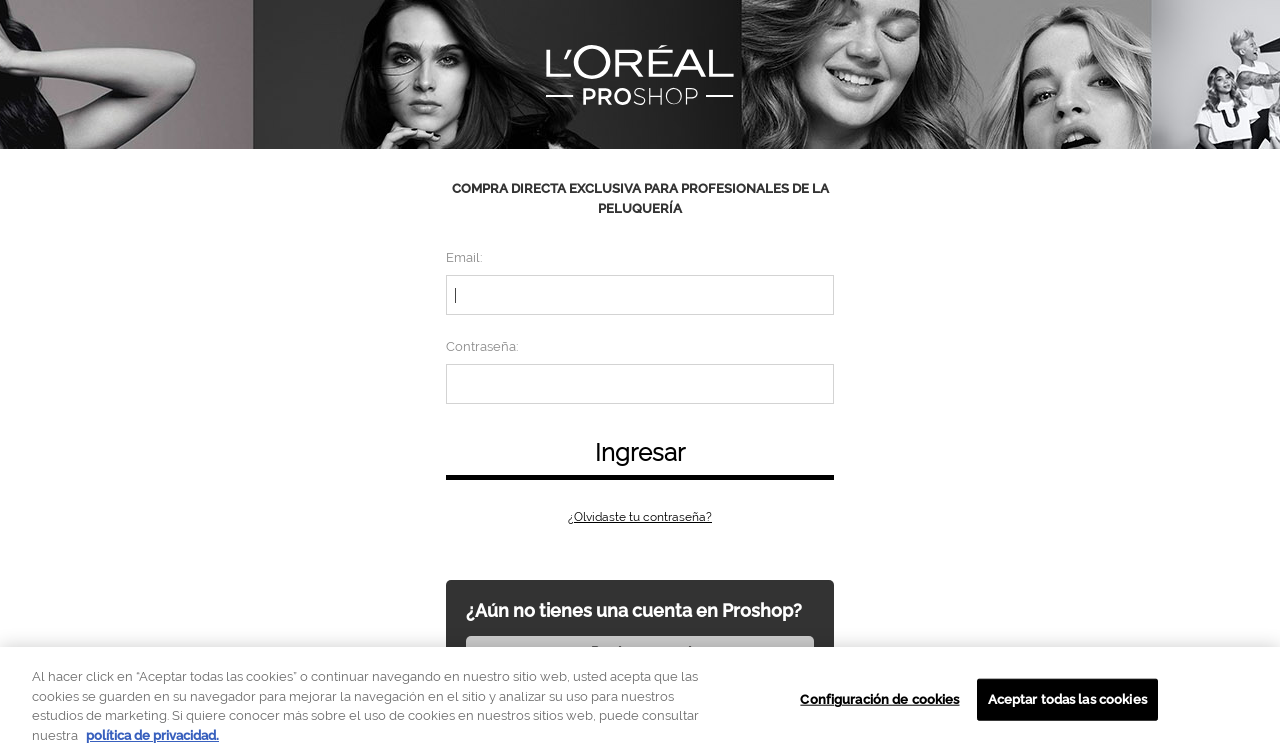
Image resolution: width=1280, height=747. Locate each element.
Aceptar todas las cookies (1067, 705)
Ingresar (640, 452)
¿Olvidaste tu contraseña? (640, 517)
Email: (464, 257)
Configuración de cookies (879, 705)
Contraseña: (482, 346)
